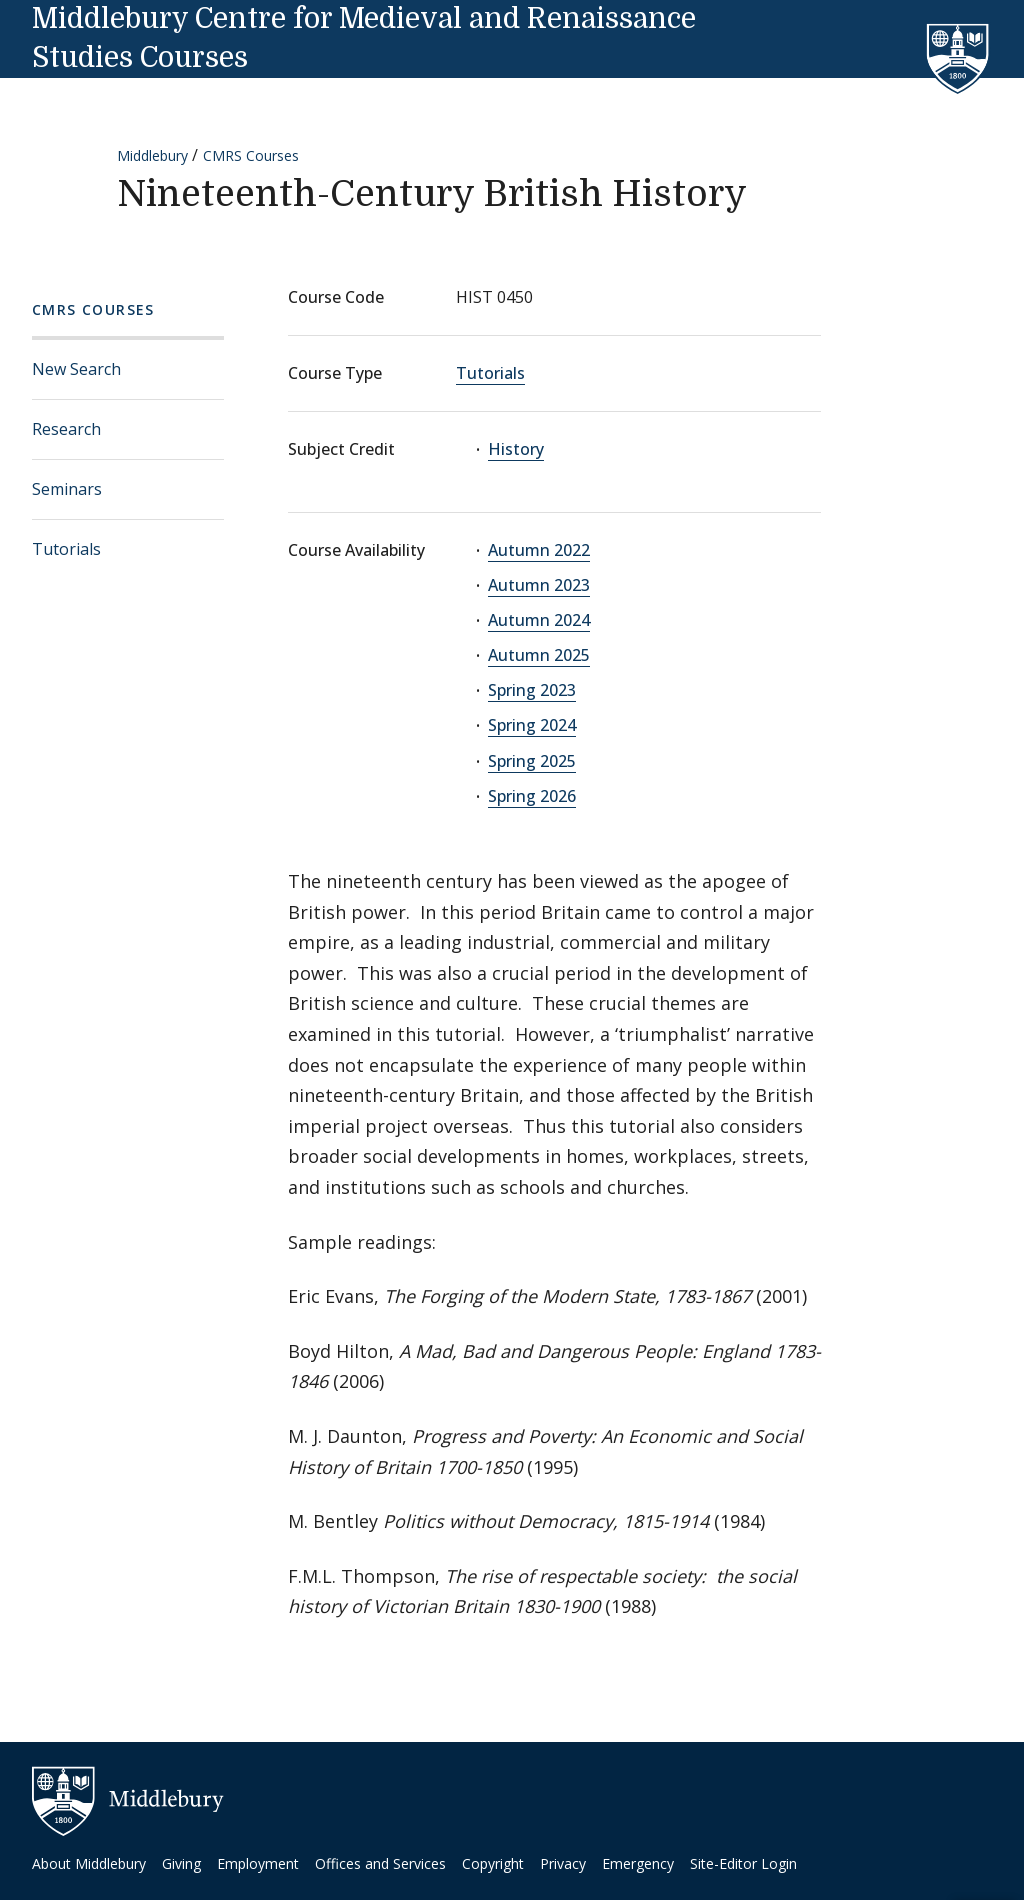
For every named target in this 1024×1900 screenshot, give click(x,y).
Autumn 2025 (539, 655)
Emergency (638, 1863)
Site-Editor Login (743, 1863)
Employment (258, 1863)
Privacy (563, 1863)
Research (66, 429)
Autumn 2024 (539, 620)
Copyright (493, 1863)
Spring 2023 (532, 690)
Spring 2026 (532, 796)
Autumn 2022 (539, 550)
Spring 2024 (532, 725)
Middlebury (152, 155)
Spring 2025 (532, 761)
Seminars (67, 489)
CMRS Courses (251, 155)
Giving (181, 1863)
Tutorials (66, 549)
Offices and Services (380, 1863)
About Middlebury (89, 1863)
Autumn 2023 (539, 585)
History (516, 449)
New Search (76, 369)
